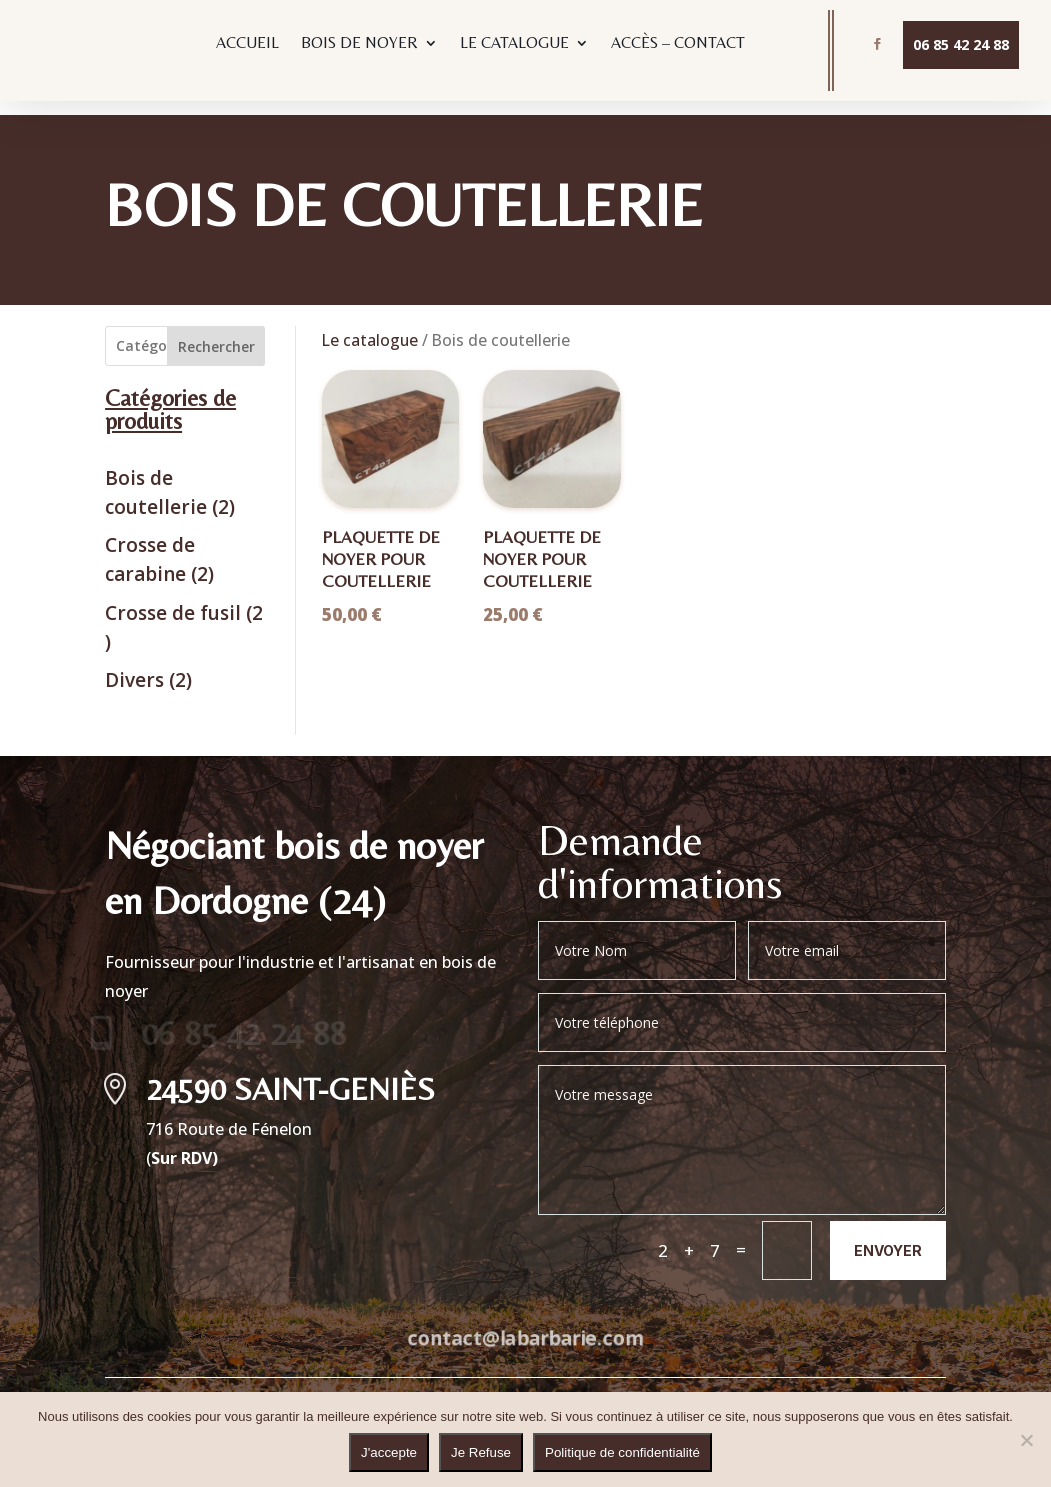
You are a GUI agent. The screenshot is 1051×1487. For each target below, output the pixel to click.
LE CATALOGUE (514, 44)
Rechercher (216, 332)
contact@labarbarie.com (525, 1323)
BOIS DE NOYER (359, 44)
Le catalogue (370, 326)
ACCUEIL (247, 44)
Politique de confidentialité (622, 1452)
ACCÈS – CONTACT (678, 44)
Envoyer (888, 1235)
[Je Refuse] (1026, 1440)
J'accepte (389, 1452)
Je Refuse (481, 1452)
